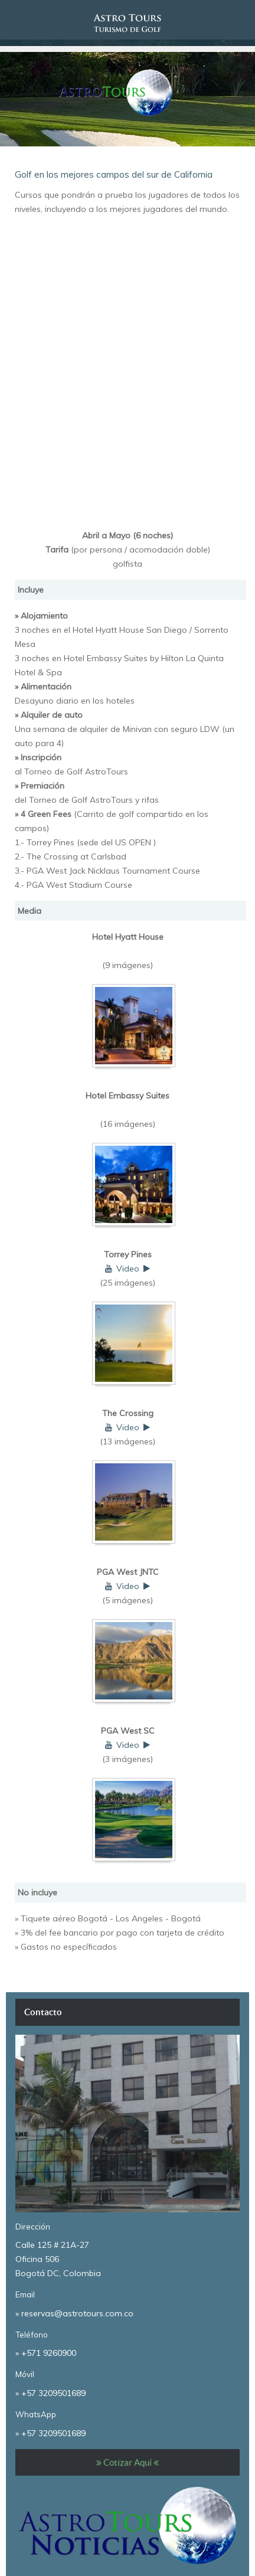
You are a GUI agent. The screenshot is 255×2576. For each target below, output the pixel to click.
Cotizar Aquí (127, 2462)
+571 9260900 (48, 2353)
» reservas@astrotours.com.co (74, 2313)
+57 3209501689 (53, 2393)
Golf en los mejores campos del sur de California (113, 174)
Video (127, 1268)
